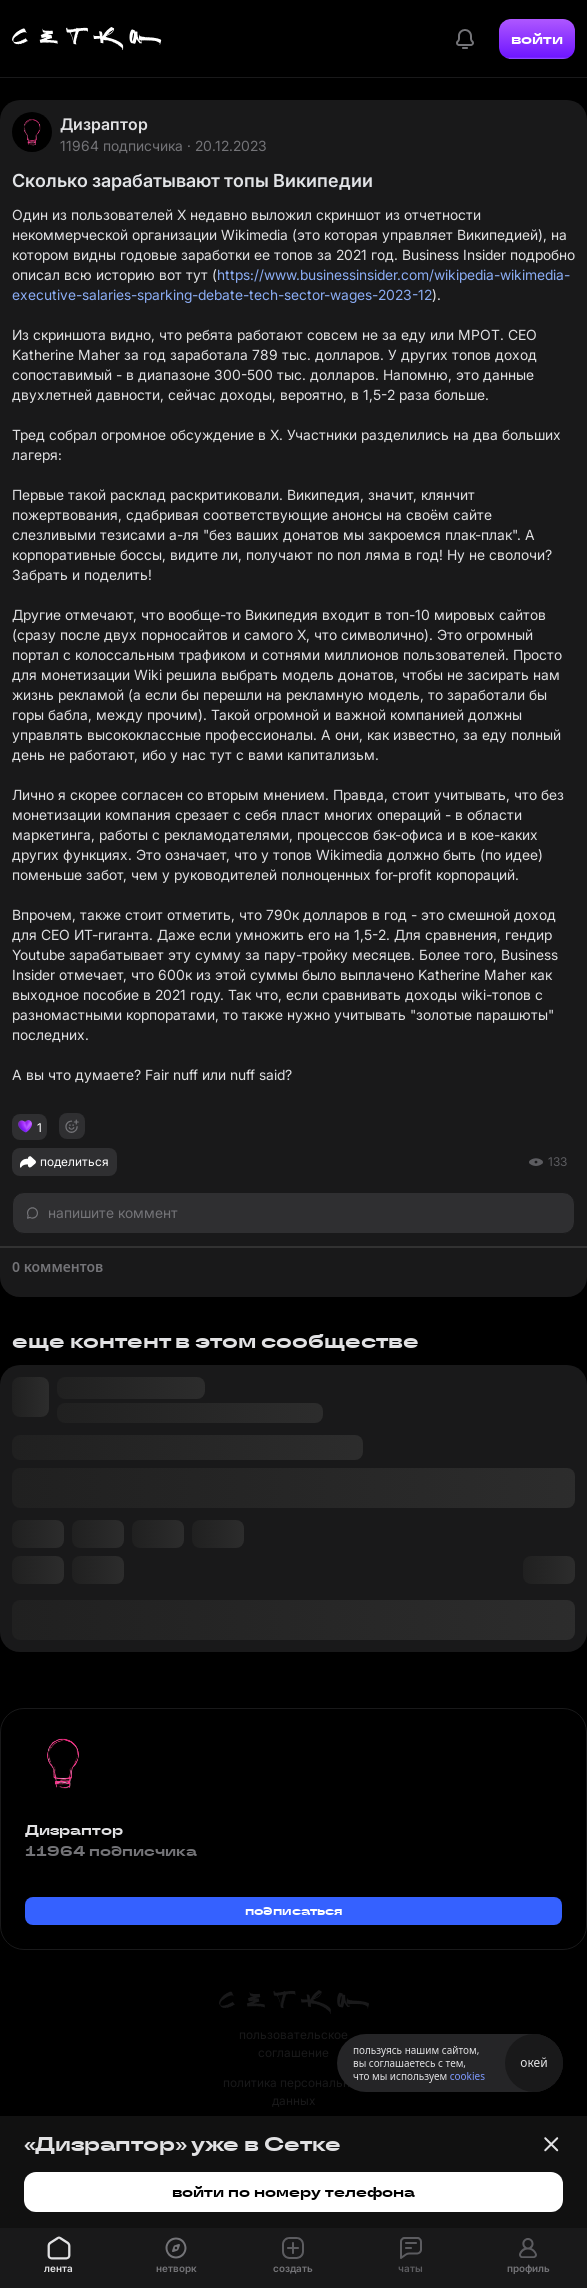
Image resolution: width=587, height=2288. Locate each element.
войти (537, 39)
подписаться (294, 1910)
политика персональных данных (294, 2091)
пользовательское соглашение (293, 2043)
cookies (467, 2076)
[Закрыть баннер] (551, 2144)
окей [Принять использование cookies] (533, 2062)
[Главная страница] (87, 39)
